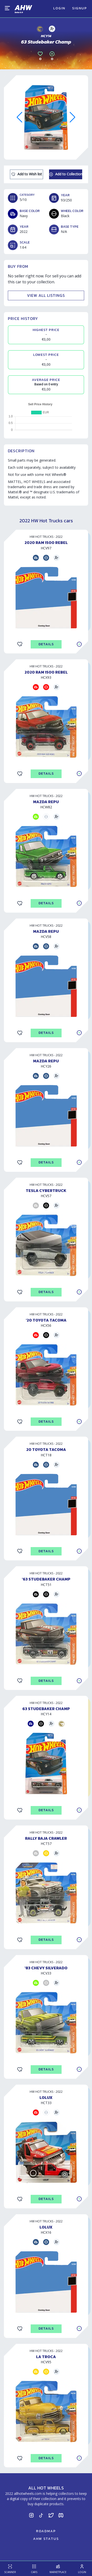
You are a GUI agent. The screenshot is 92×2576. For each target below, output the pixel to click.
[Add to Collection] (65, 174)
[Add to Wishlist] (26, 174)
